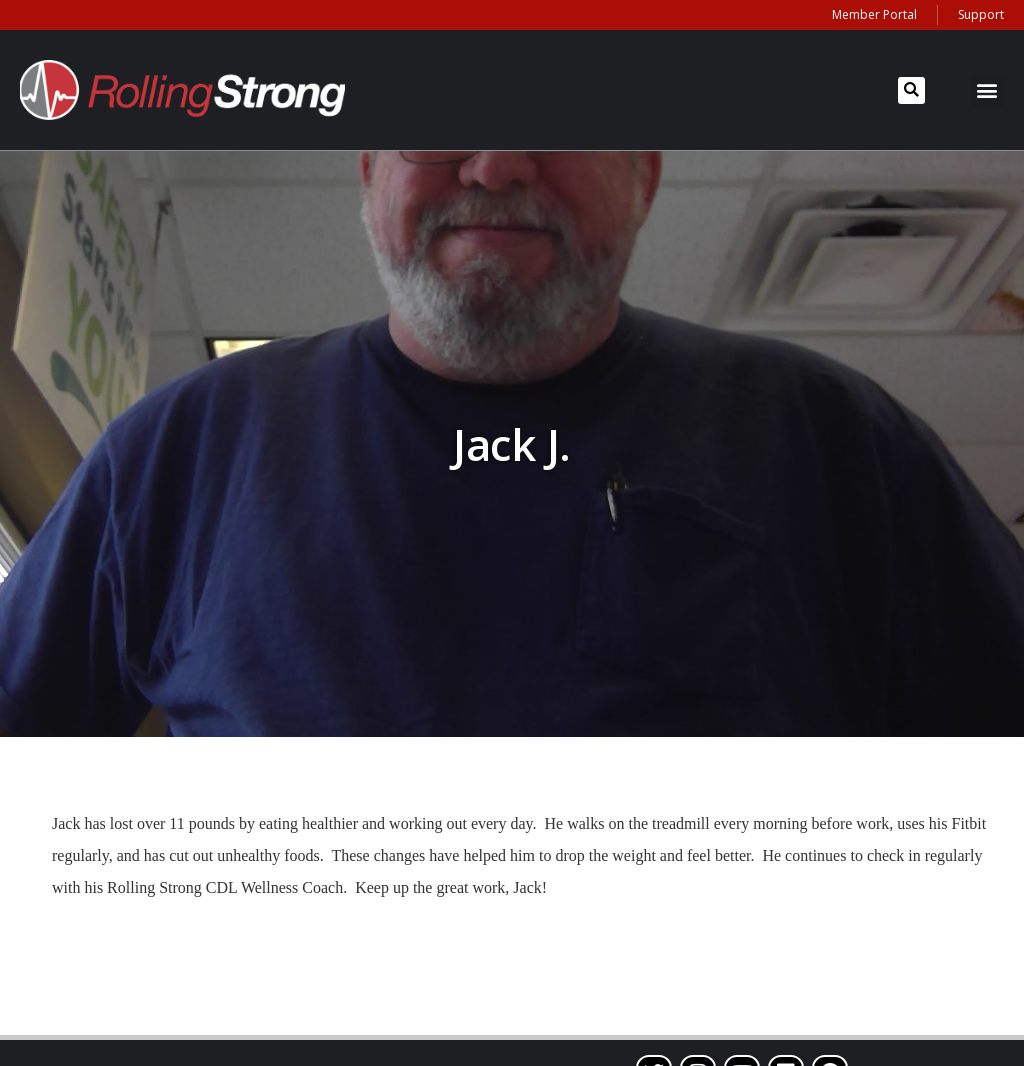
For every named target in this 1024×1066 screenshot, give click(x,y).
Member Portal (874, 14)
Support (981, 14)
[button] (911, 90)
